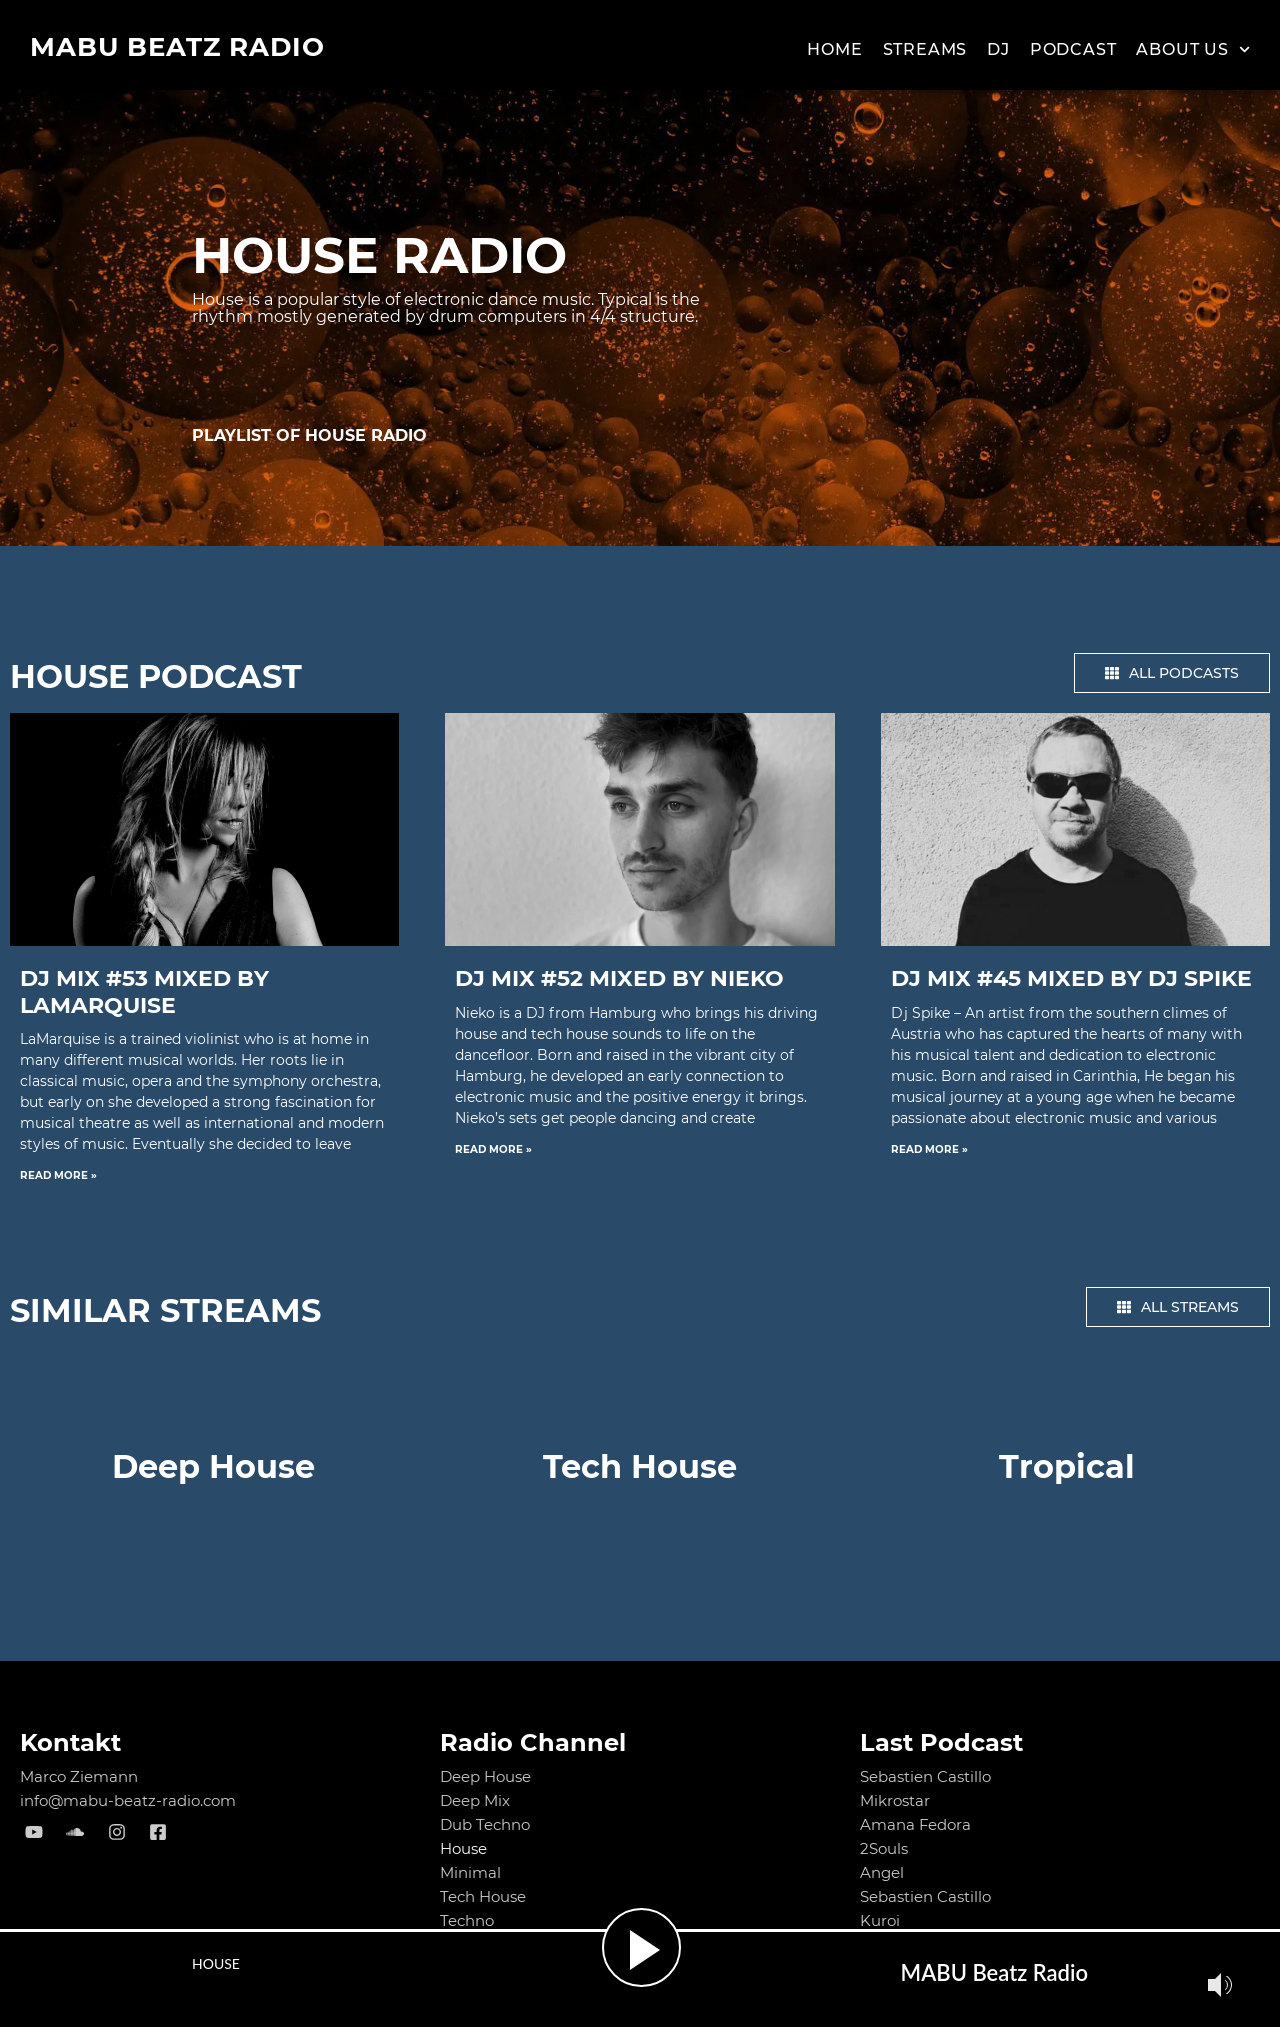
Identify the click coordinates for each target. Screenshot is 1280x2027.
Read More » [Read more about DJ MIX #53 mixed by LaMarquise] (58, 1175)
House (463, 1848)
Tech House (483, 1896)
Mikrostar (895, 1800)
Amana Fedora (916, 1824)
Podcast (1073, 49)
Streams (925, 49)
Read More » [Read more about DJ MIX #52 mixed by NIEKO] (493, 1149)
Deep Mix (475, 1800)
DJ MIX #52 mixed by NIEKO (619, 978)
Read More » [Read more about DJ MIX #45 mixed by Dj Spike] (929, 1149)
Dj (998, 49)
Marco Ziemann (79, 1776)
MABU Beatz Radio (177, 47)
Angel (882, 1872)
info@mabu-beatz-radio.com (128, 1800)
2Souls (884, 1848)
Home (834, 49)
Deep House (485, 1776)
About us (1193, 50)
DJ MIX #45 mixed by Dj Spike (1071, 978)
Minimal (470, 1872)
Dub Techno (485, 1824)
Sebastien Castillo (925, 1776)
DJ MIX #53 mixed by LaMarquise (144, 991)
